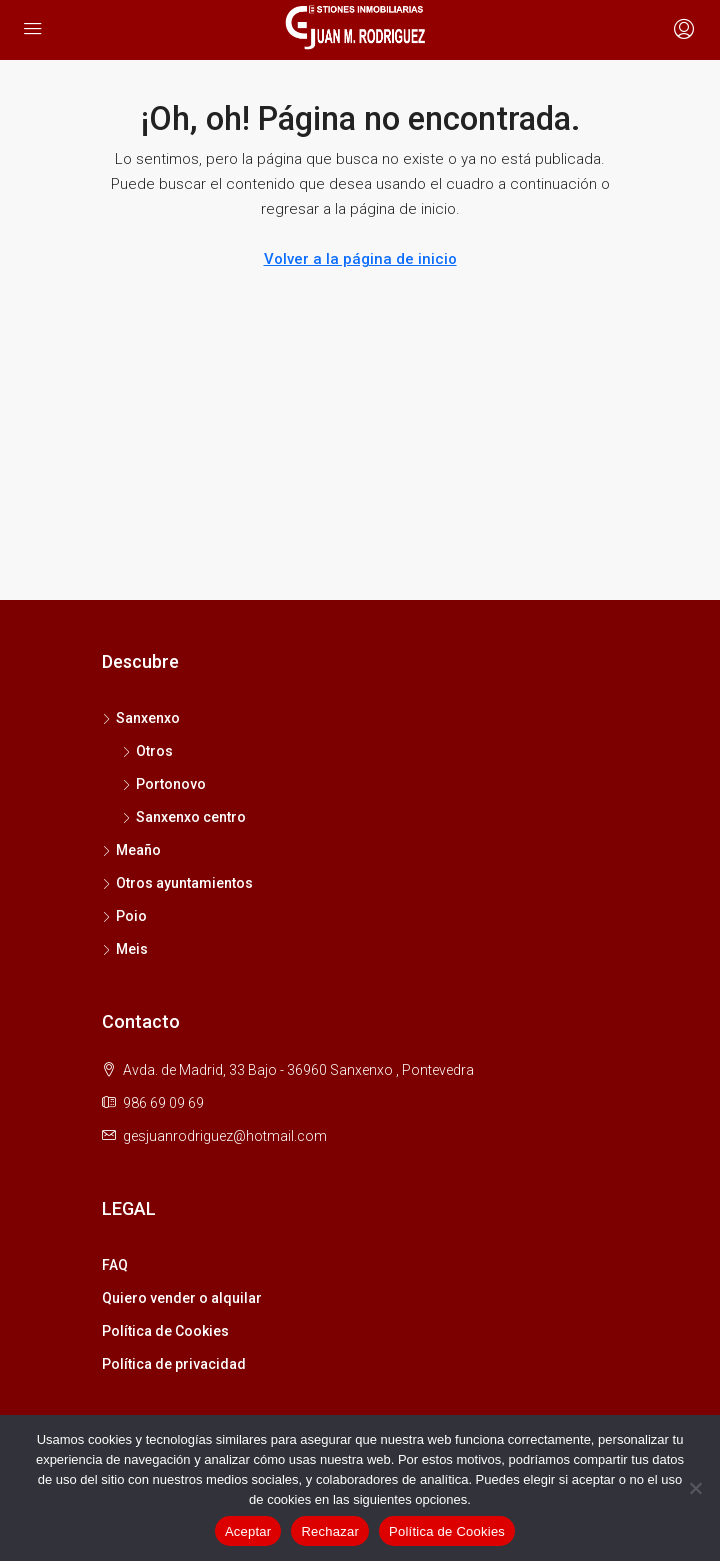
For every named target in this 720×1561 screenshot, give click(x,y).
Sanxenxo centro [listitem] (184, 817)
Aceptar (248, 1531)
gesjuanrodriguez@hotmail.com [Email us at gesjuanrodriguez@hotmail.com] (225, 1136)
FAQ (115, 1265)
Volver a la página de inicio (360, 259)
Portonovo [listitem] (164, 784)
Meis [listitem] (125, 949)
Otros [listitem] (147, 751)
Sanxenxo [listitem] (141, 718)
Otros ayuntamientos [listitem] (177, 883)
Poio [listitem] (124, 916)
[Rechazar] (695, 1488)
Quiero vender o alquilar (182, 1298)
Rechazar (330, 1531)
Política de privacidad (174, 1364)
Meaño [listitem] (131, 850)
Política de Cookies (165, 1331)
